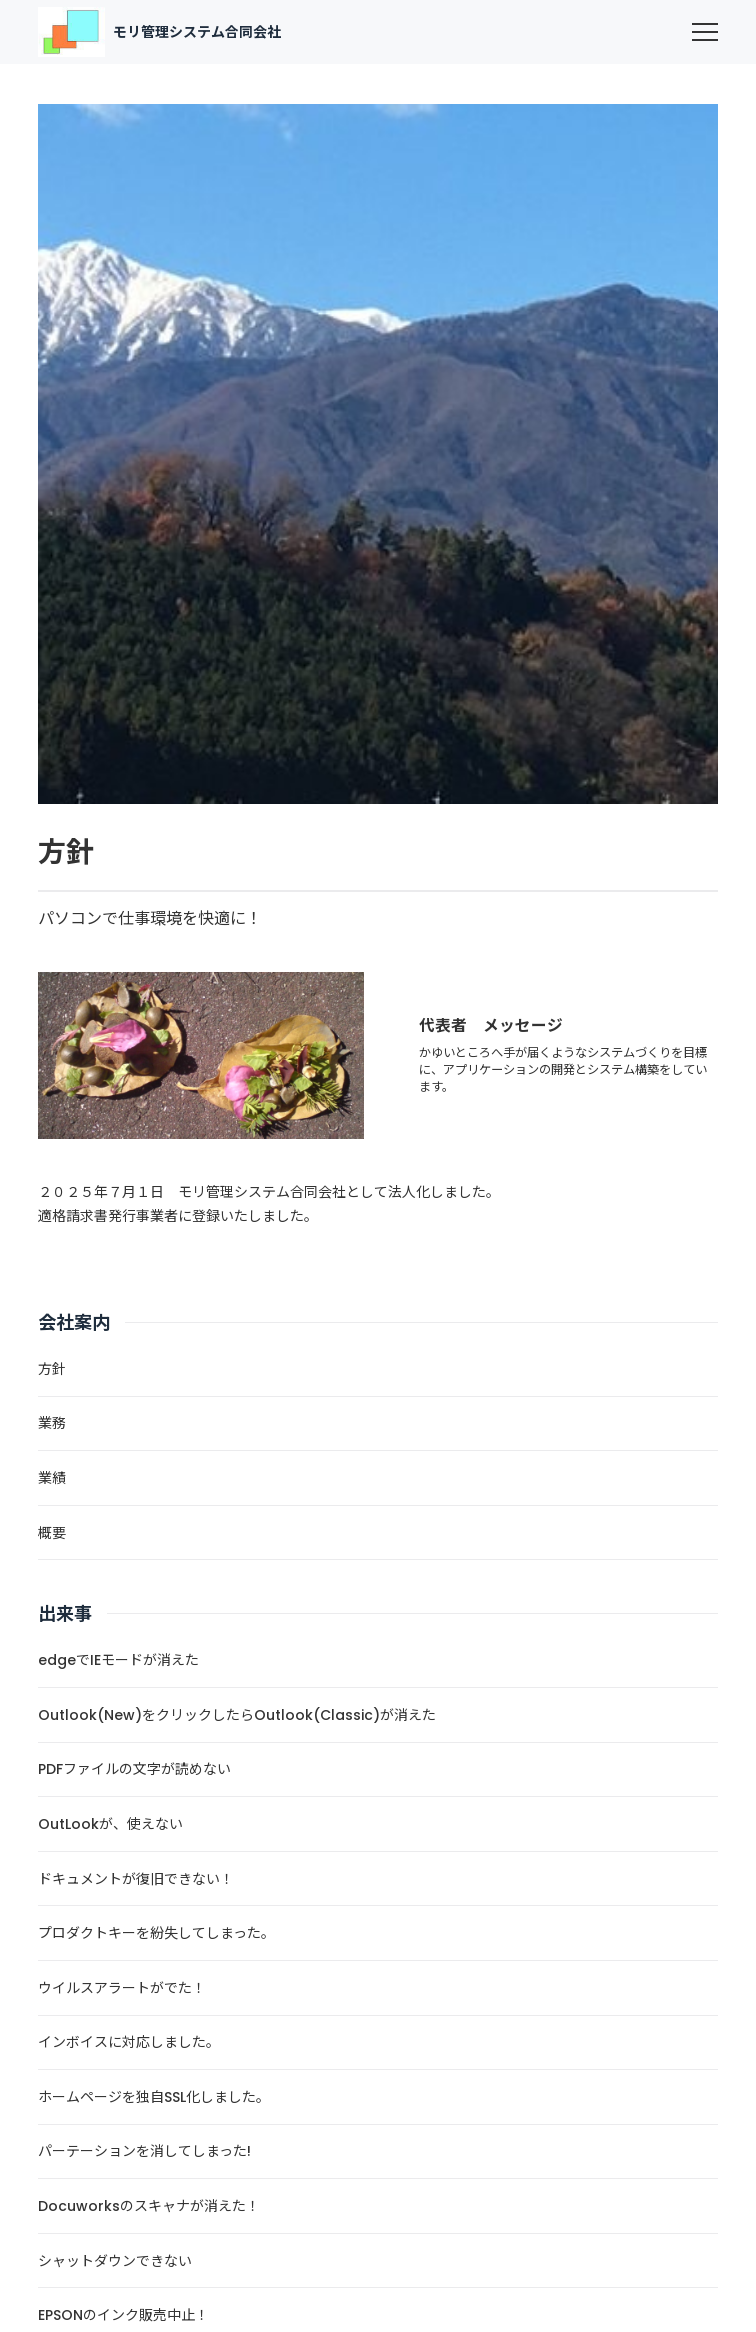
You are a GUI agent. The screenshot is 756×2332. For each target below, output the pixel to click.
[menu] (705, 32)
